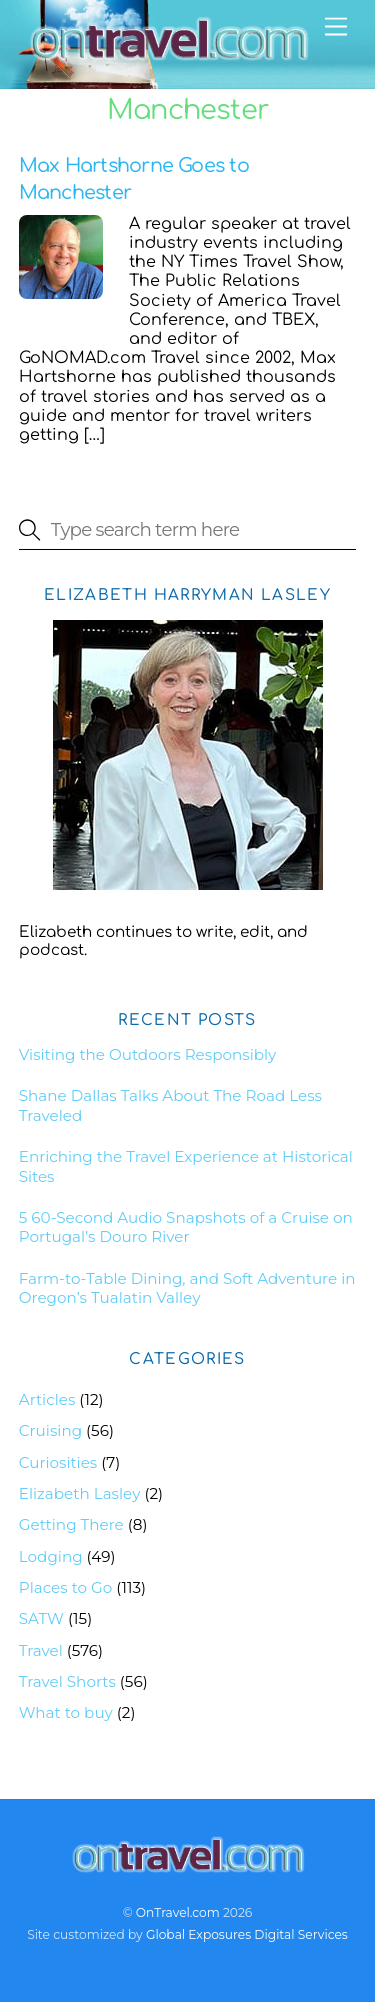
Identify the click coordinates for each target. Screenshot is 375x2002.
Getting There (71, 1524)
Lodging (51, 1556)
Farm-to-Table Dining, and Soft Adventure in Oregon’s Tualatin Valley (187, 1288)
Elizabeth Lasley (80, 1493)
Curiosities (58, 1462)
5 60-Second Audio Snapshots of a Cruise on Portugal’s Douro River (186, 1227)
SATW (41, 1618)
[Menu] (336, 27)
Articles (47, 1399)
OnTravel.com (178, 1912)
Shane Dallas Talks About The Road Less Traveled (170, 1105)
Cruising (50, 1430)
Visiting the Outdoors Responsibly (148, 1054)
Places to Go (66, 1587)
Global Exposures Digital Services (247, 1934)
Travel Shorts (67, 1681)
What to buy (66, 1712)
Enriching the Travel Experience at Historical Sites (186, 1166)
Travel (41, 1650)
